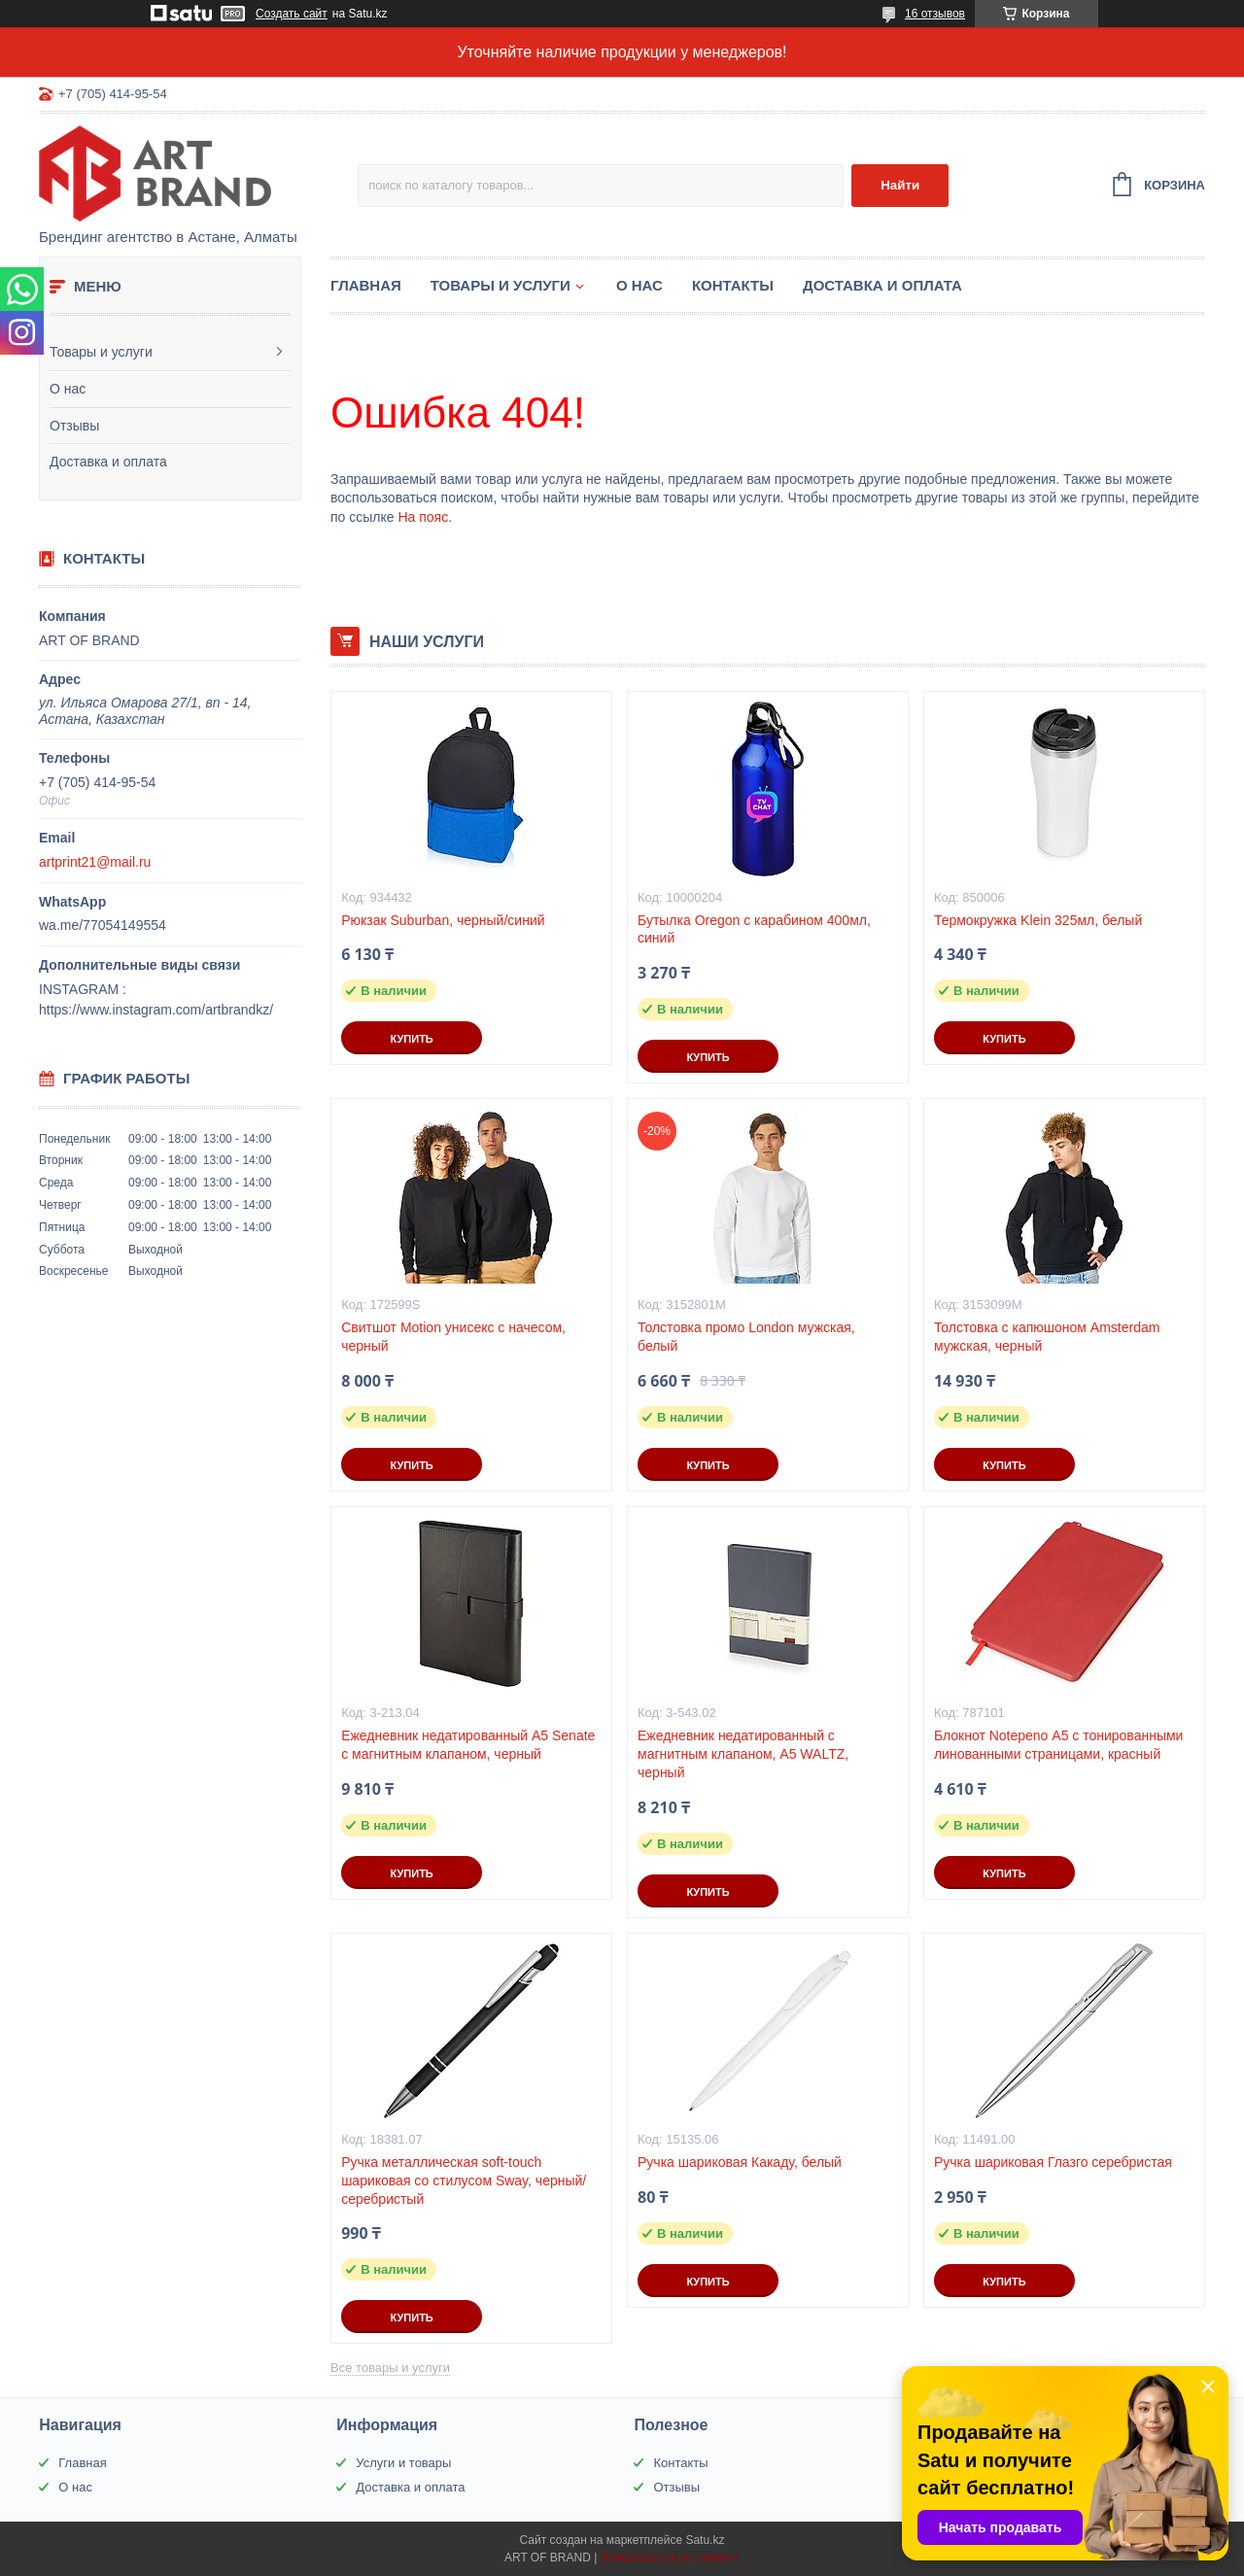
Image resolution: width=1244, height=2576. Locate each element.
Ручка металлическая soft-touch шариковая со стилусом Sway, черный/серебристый (463, 2180)
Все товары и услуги (390, 2367)
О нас (68, 388)
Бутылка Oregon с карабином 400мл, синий (754, 929)
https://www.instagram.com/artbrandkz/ (156, 1009)
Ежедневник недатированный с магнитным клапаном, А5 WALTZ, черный (743, 1754)
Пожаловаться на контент (670, 2557)
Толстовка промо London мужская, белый (746, 1337)
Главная (365, 285)
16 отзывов (935, 13)
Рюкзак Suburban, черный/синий (442, 920)
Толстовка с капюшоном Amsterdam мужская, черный (1047, 1337)
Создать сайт (292, 13)
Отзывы (74, 425)
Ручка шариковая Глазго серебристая (1053, 2162)
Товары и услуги (101, 352)
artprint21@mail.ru (95, 862)
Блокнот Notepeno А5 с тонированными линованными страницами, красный (1059, 1745)
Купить (411, 1039)
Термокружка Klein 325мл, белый (1038, 920)
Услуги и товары (403, 2463)
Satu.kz (704, 2540)
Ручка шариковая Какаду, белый (740, 2162)
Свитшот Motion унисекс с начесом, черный (453, 1337)
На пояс (422, 517)
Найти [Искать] (900, 185)
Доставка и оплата (108, 461)
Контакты (733, 285)
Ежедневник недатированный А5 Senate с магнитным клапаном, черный (468, 1745)
